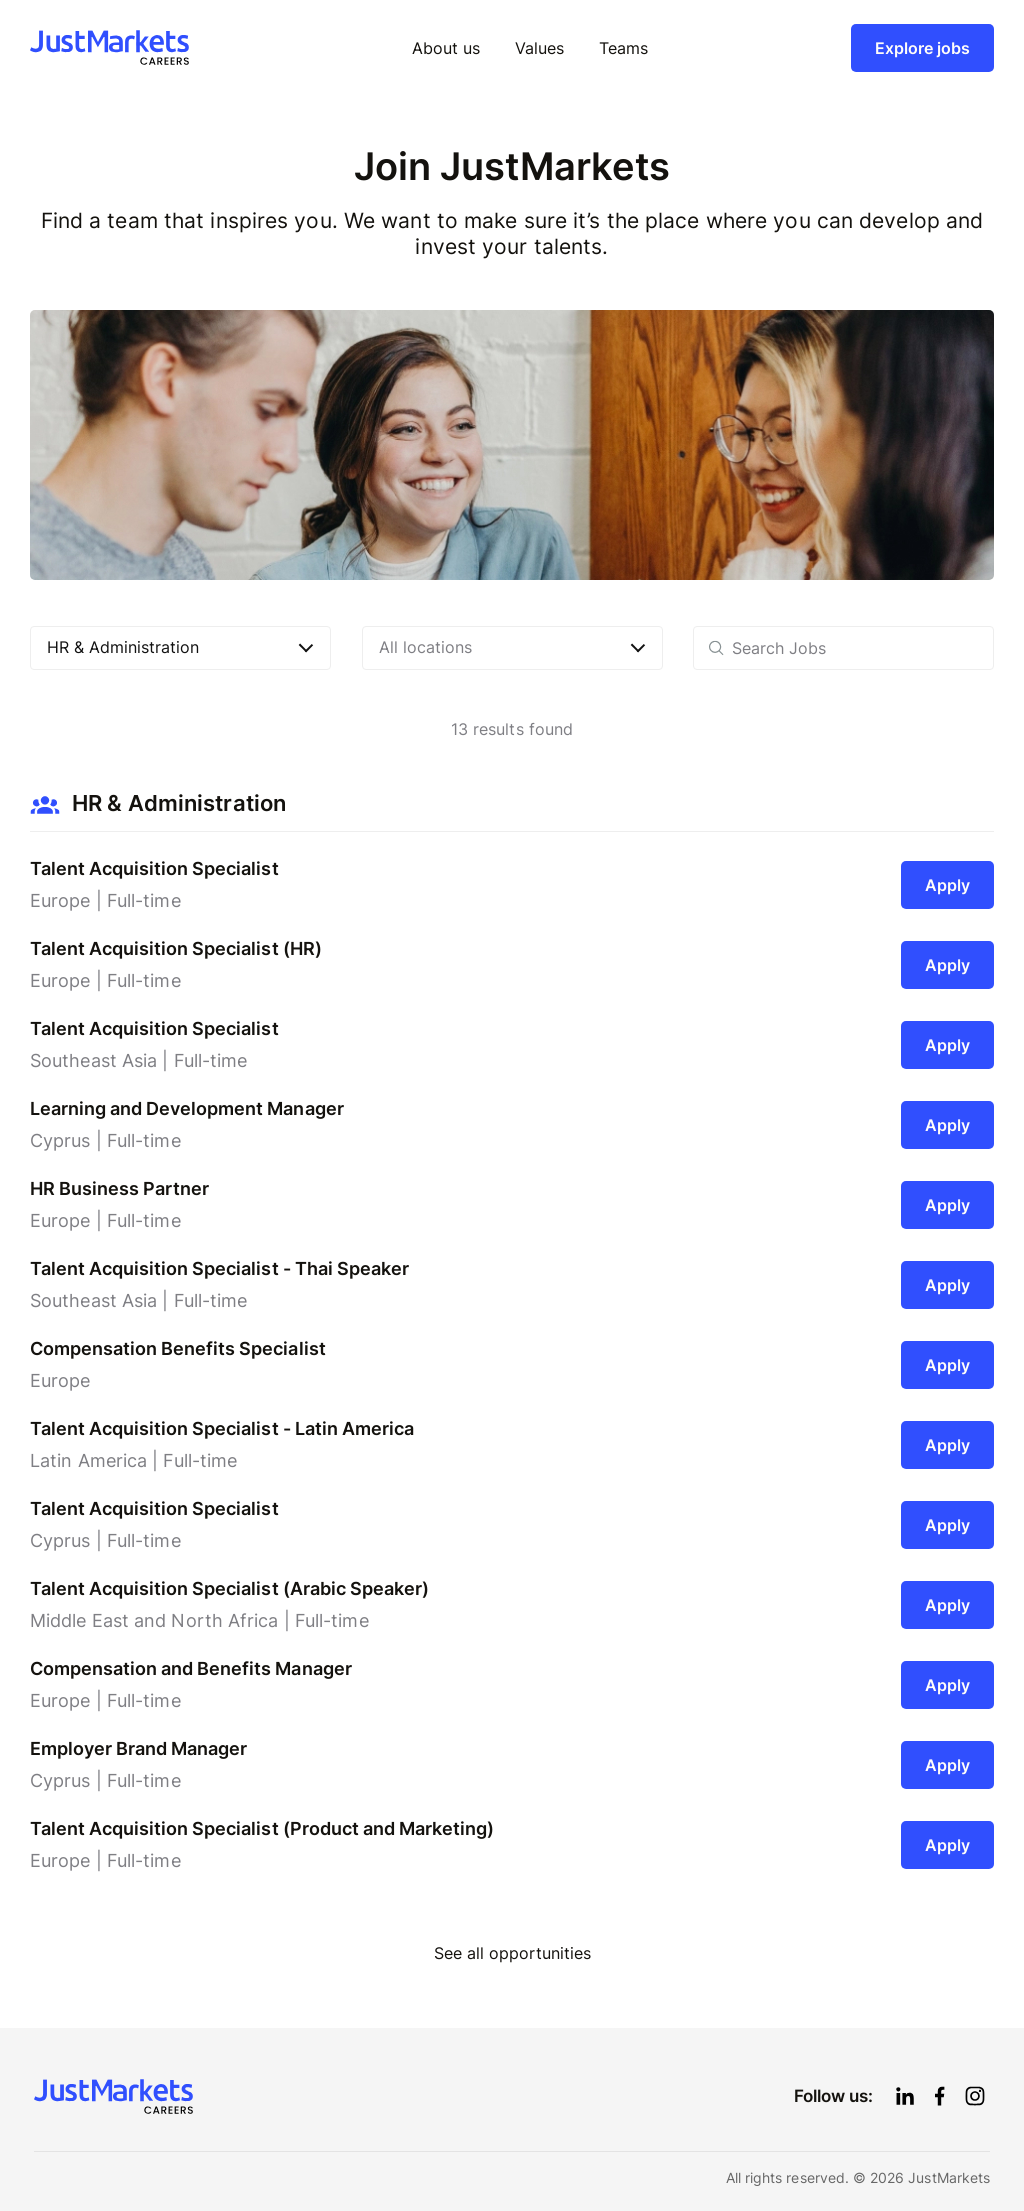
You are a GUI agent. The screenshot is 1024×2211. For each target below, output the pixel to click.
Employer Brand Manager (138, 1748)
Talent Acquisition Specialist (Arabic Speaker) (229, 1588)
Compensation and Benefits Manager (191, 1668)
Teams (623, 48)
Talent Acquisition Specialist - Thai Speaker (219, 1268)
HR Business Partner (119, 1188)
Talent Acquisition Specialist (154, 868)
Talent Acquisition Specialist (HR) (176, 948)
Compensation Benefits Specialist (178, 1348)
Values (539, 48)
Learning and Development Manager (187, 1108)
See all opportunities (512, 1953)
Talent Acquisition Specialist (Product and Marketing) (262, 1828)
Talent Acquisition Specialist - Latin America (222, 1428)
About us (446, 48)
